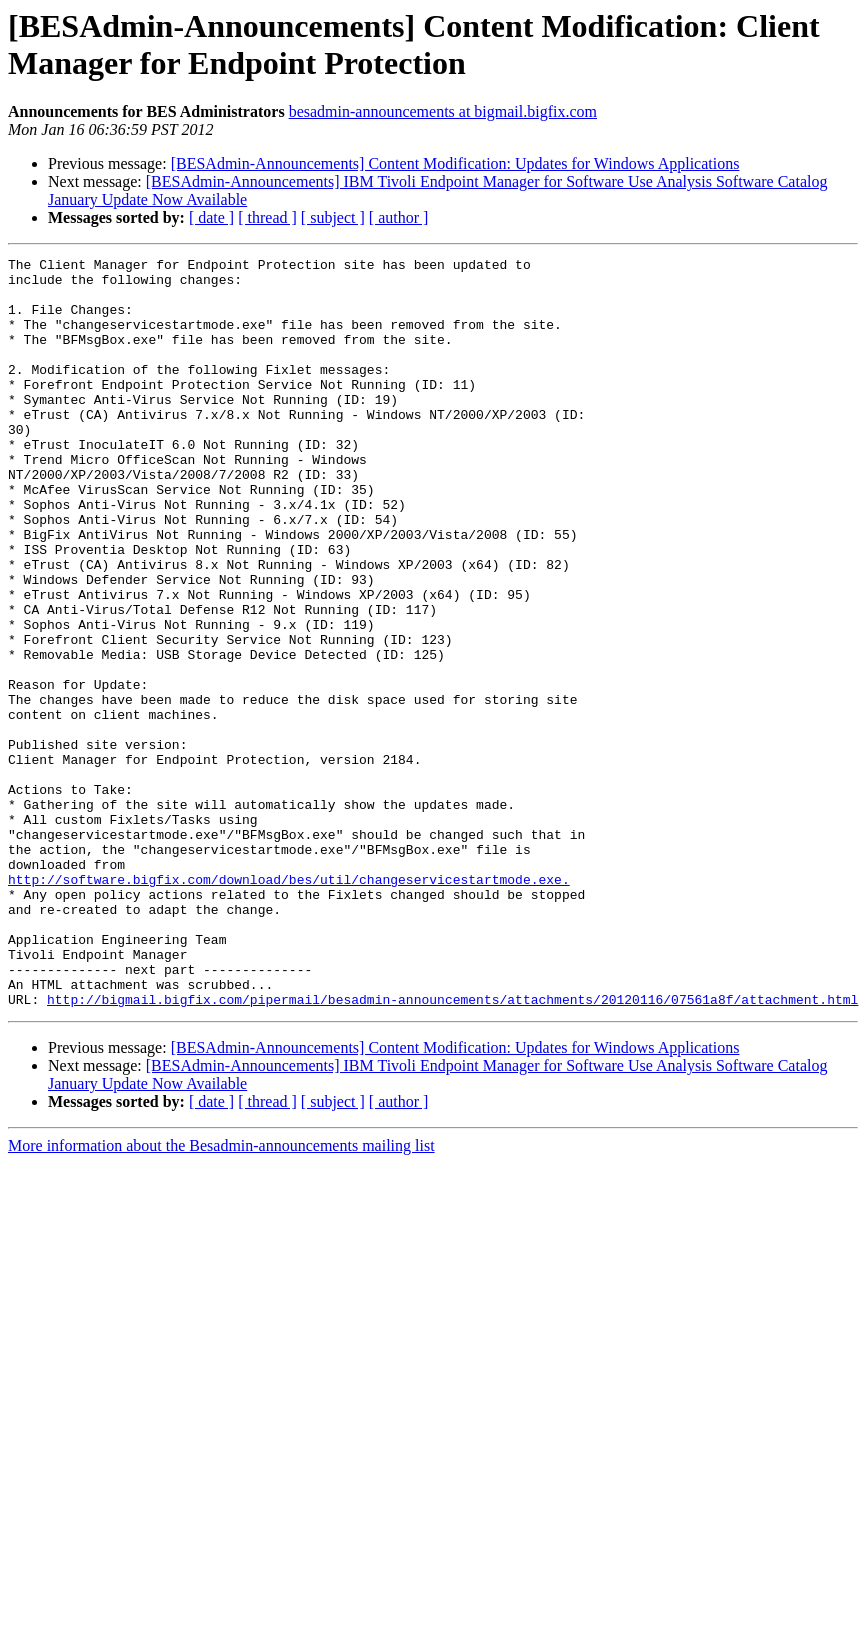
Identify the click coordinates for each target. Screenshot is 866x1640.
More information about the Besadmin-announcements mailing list (221, 1295)
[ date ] (211, 217)
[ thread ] (267, 217)
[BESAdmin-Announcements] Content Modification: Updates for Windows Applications (455, 163)
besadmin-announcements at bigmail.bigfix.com (443, 111)
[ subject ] (333, 217)
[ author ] (399, 217)
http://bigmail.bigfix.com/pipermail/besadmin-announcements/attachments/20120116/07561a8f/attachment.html (452, 1149)
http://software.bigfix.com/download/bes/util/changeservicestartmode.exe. (289, 1005)
